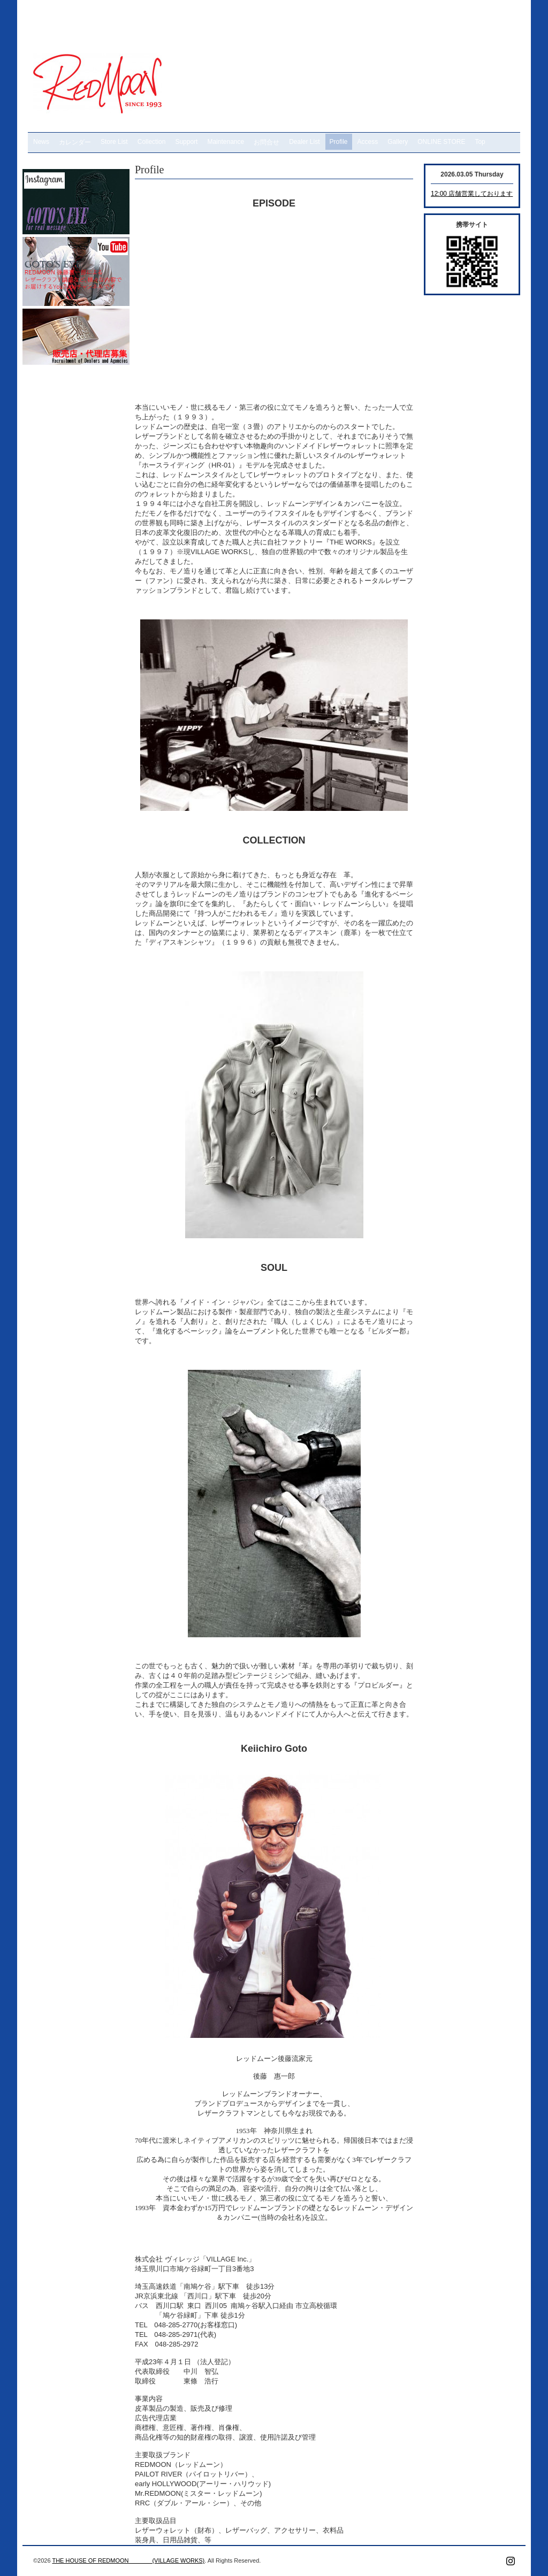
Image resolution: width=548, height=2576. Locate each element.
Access (367, 141)
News (41, 141)
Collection (152, 141)
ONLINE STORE (441, 141)
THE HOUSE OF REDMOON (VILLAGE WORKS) (128, 2560)
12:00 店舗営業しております (472, 193)
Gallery (397, 141)
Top (480, 141)
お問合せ (266, 142)
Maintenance (225, 141)
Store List (114, 141)
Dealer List (304, 141)
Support (186, 141)
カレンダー (75, 142)
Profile (339, 141)
